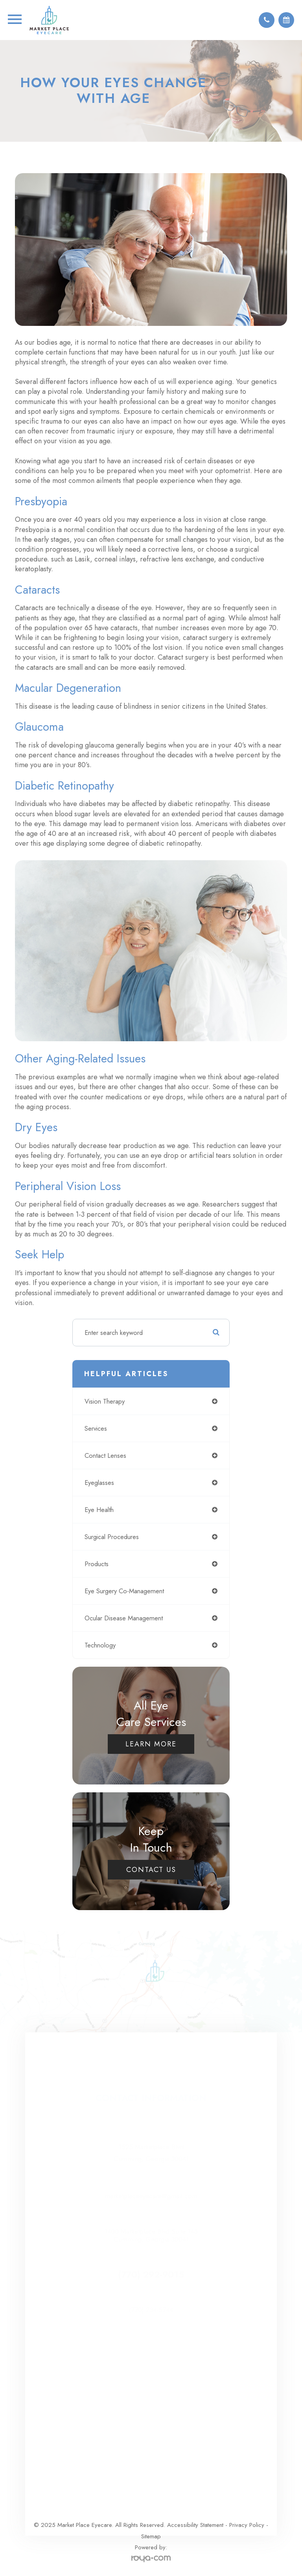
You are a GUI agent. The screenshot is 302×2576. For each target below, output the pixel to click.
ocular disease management (124, 1618)
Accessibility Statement (195, 2525)
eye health (99, 1509)
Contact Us (151, 1870)
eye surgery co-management (124, 1591)
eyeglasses (99, 1482)
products (97, 1564)
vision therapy (105, 1401)
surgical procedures (112, 1536)
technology (100, 1645)
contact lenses (105, 1455)
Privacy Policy (246, 2525)
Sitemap (151, 2536)
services (96, 1428)
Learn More (151, 1744)
